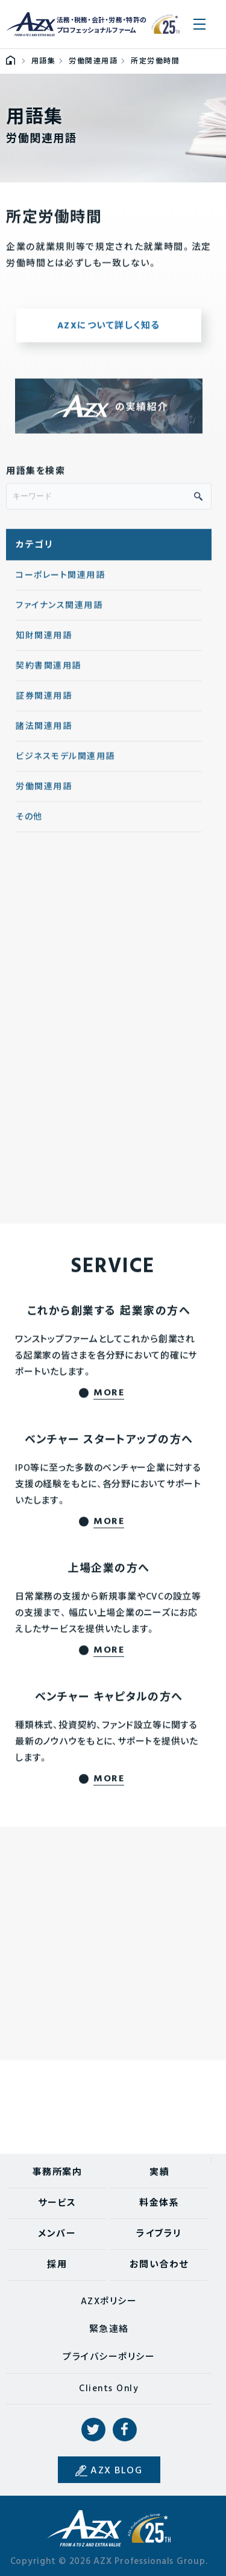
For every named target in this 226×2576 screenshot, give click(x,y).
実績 (159, 2172)
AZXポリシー (109, 2302)
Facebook (125, 2430)
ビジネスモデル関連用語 (65, 762)
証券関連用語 (44, 702)
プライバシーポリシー (109, 2357)
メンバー (57, 2234)
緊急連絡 (109, 2329)
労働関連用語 (44, 793)
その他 (29, 823)
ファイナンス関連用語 (59, 611)
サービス (57, 2203)
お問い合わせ (159, 2265)
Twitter (93, 2430)
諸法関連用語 (44, 732)
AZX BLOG (116, 2471)
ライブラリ (159, 2234)
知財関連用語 (44, 642)
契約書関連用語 (48, 672)
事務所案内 (58, 2172)
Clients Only (109, 2389)
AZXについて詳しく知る (108, 331)
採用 (57, 2265)
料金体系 (159, 2203)
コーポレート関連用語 (60, 581)
